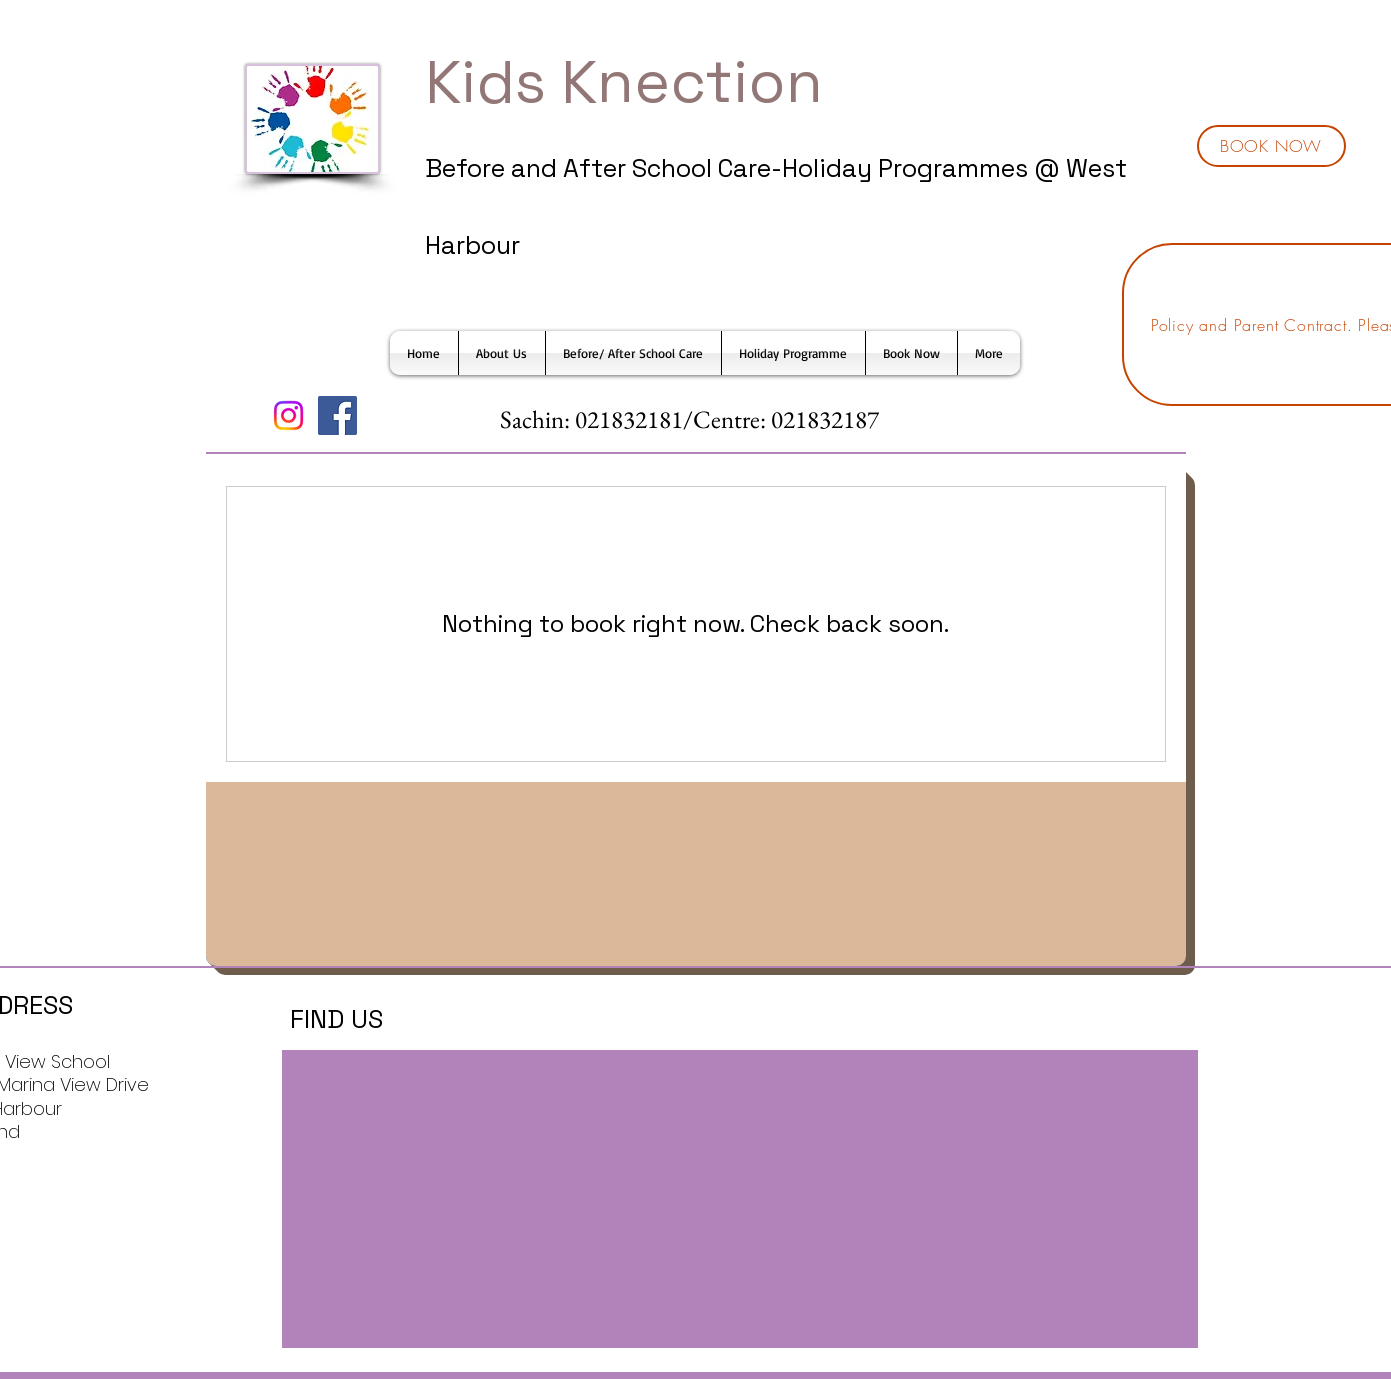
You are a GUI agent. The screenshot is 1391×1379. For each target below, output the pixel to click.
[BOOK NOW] (1271, 146)
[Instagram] (288, 415)
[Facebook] (337, 415)
